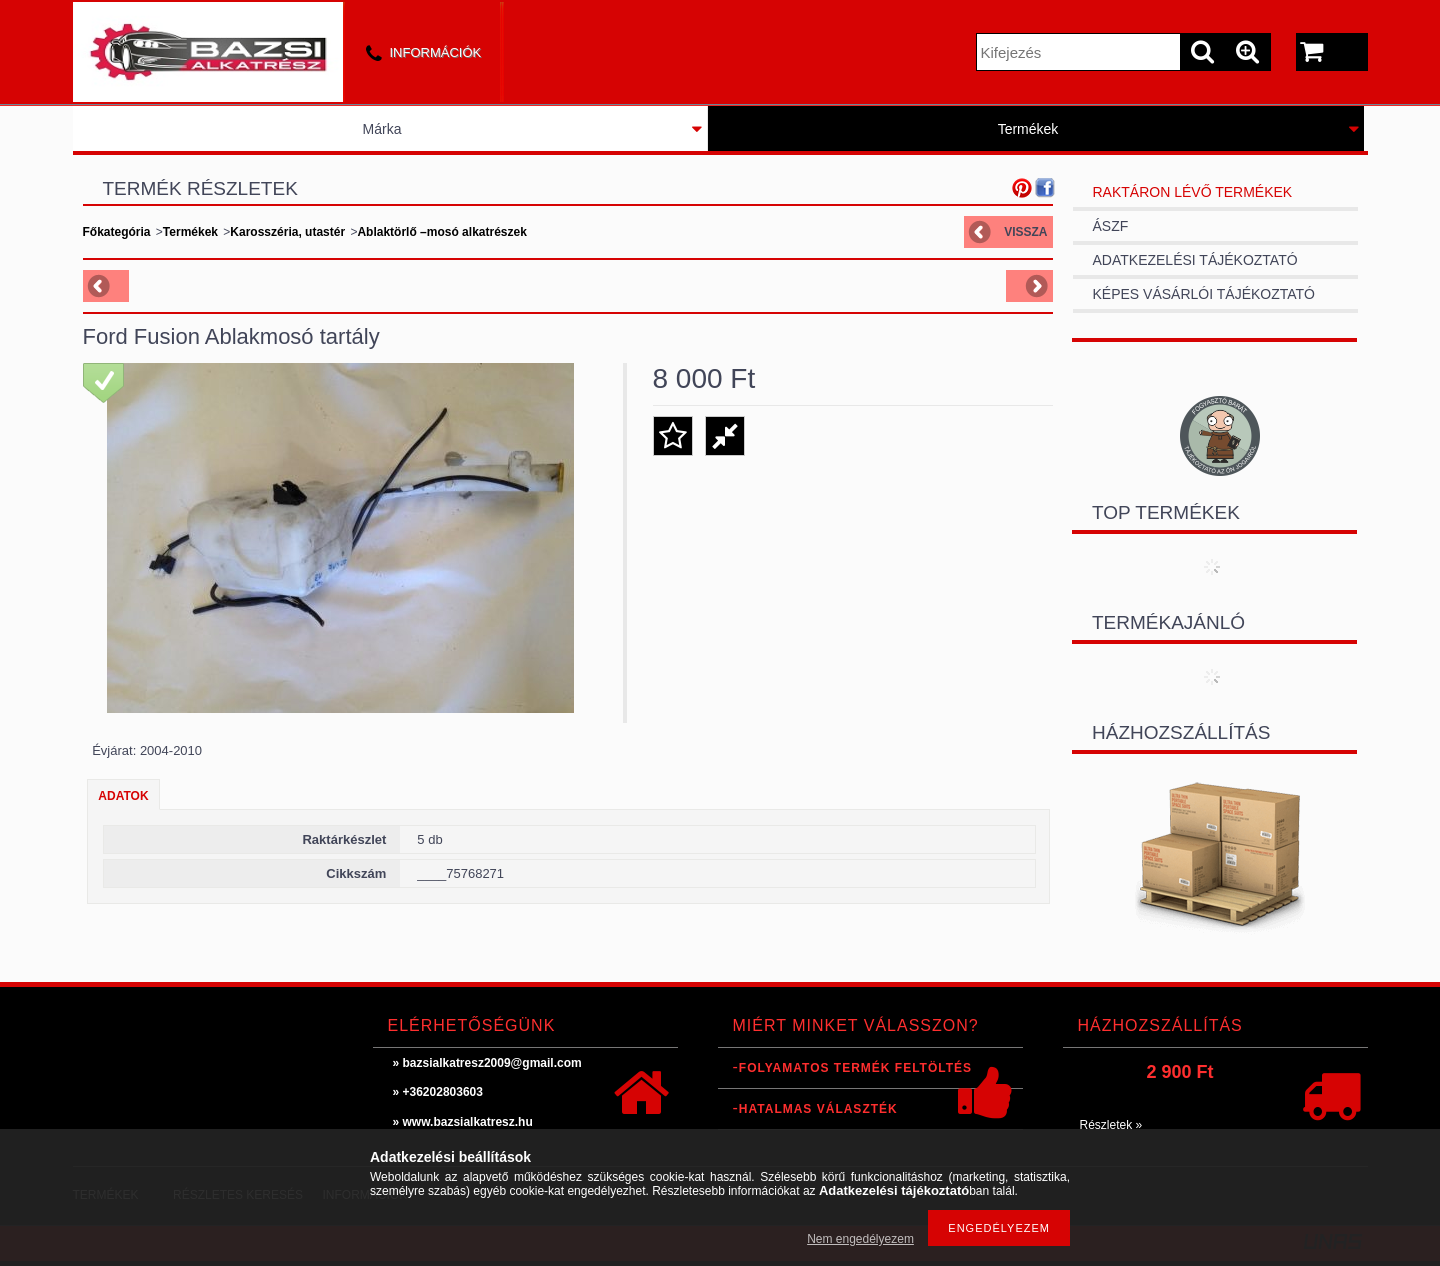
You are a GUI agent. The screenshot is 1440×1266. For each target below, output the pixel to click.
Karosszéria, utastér (287, 232)
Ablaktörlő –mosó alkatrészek (441, 232)
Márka (382, 129)
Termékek (1028, 129)
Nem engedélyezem (860, 1239)
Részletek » (1111, 1125)
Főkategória (117, 232)
